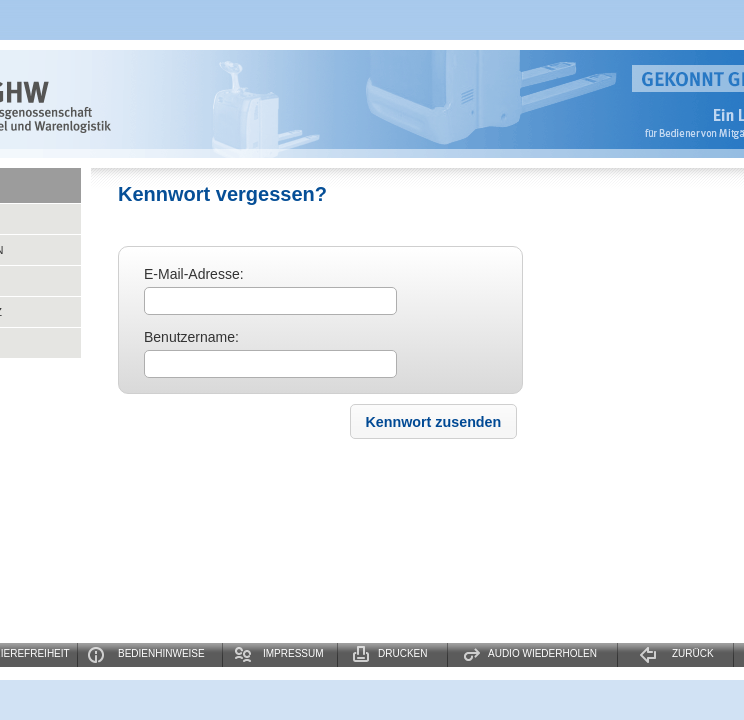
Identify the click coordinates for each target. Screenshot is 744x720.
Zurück (693, 653)
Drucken (402, 653)
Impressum (293, 653)
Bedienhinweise (161, 653)
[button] (433, 421)
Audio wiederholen (542, 653)
